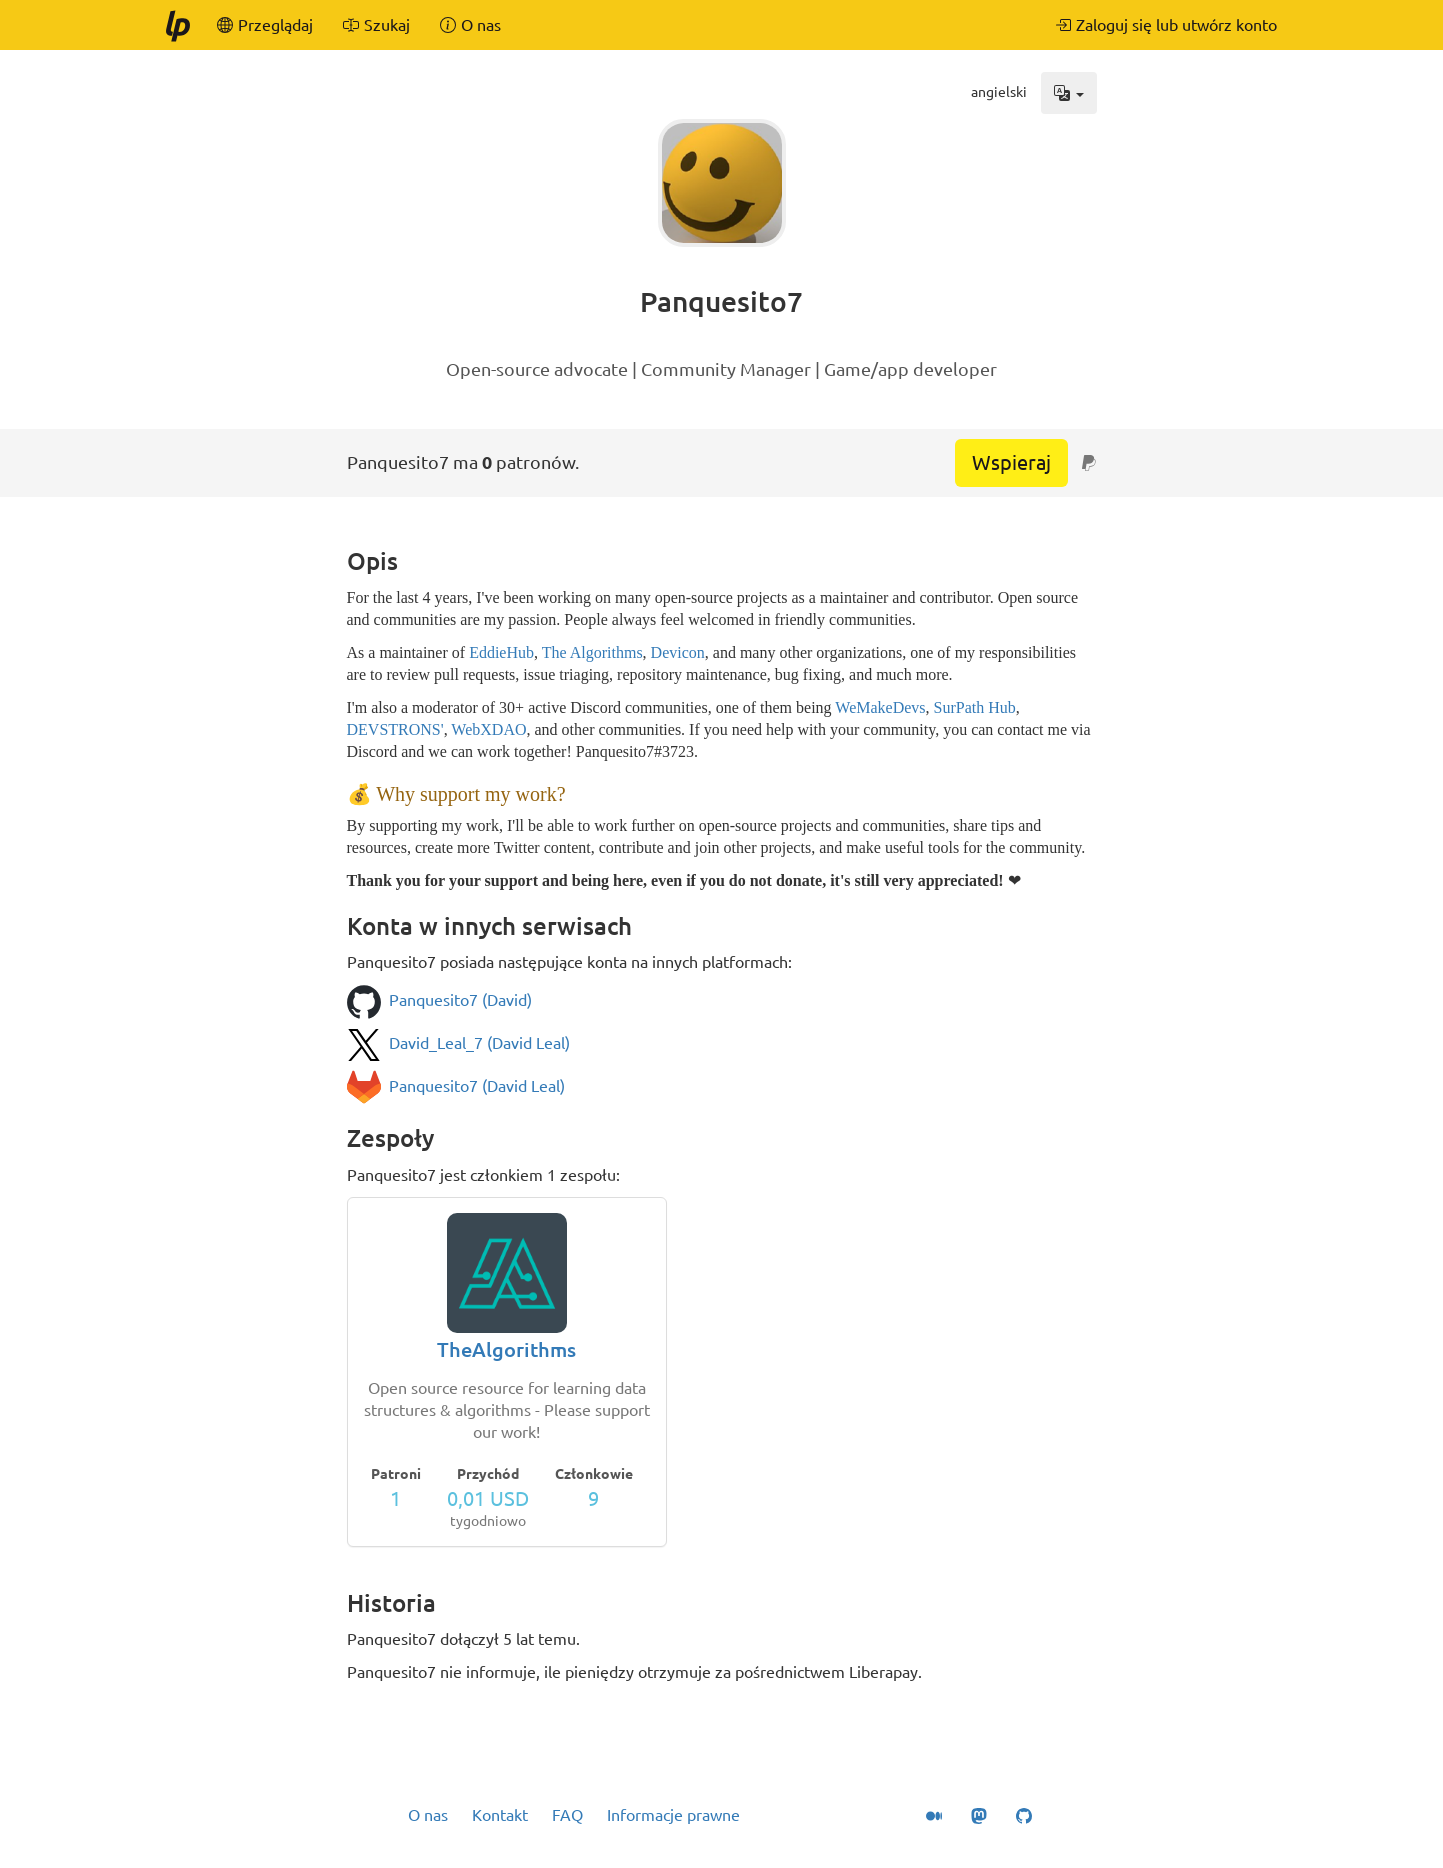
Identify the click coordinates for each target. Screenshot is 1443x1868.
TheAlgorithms (506, 1349)
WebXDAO (488, 729)
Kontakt (500, 1815)
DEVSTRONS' (395, 729)
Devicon (678, 652)
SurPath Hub (975, 707)
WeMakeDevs (880, 707)
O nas (428, 1815)
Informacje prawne (673, 1815)
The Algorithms (592, 652)
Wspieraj (1011, 462)
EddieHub (501, 652)
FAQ (567, 1815)
